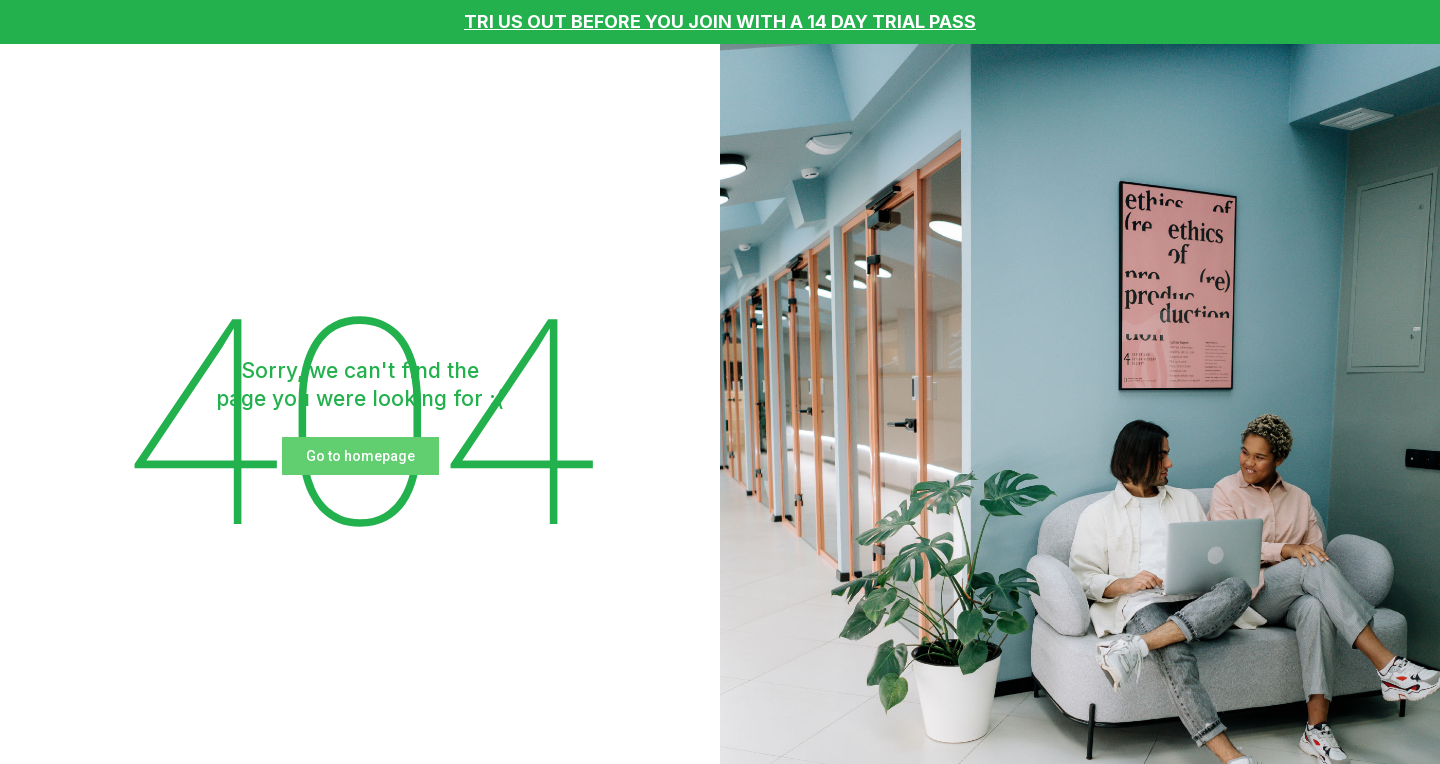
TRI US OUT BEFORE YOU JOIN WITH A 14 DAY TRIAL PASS (720, 21)
